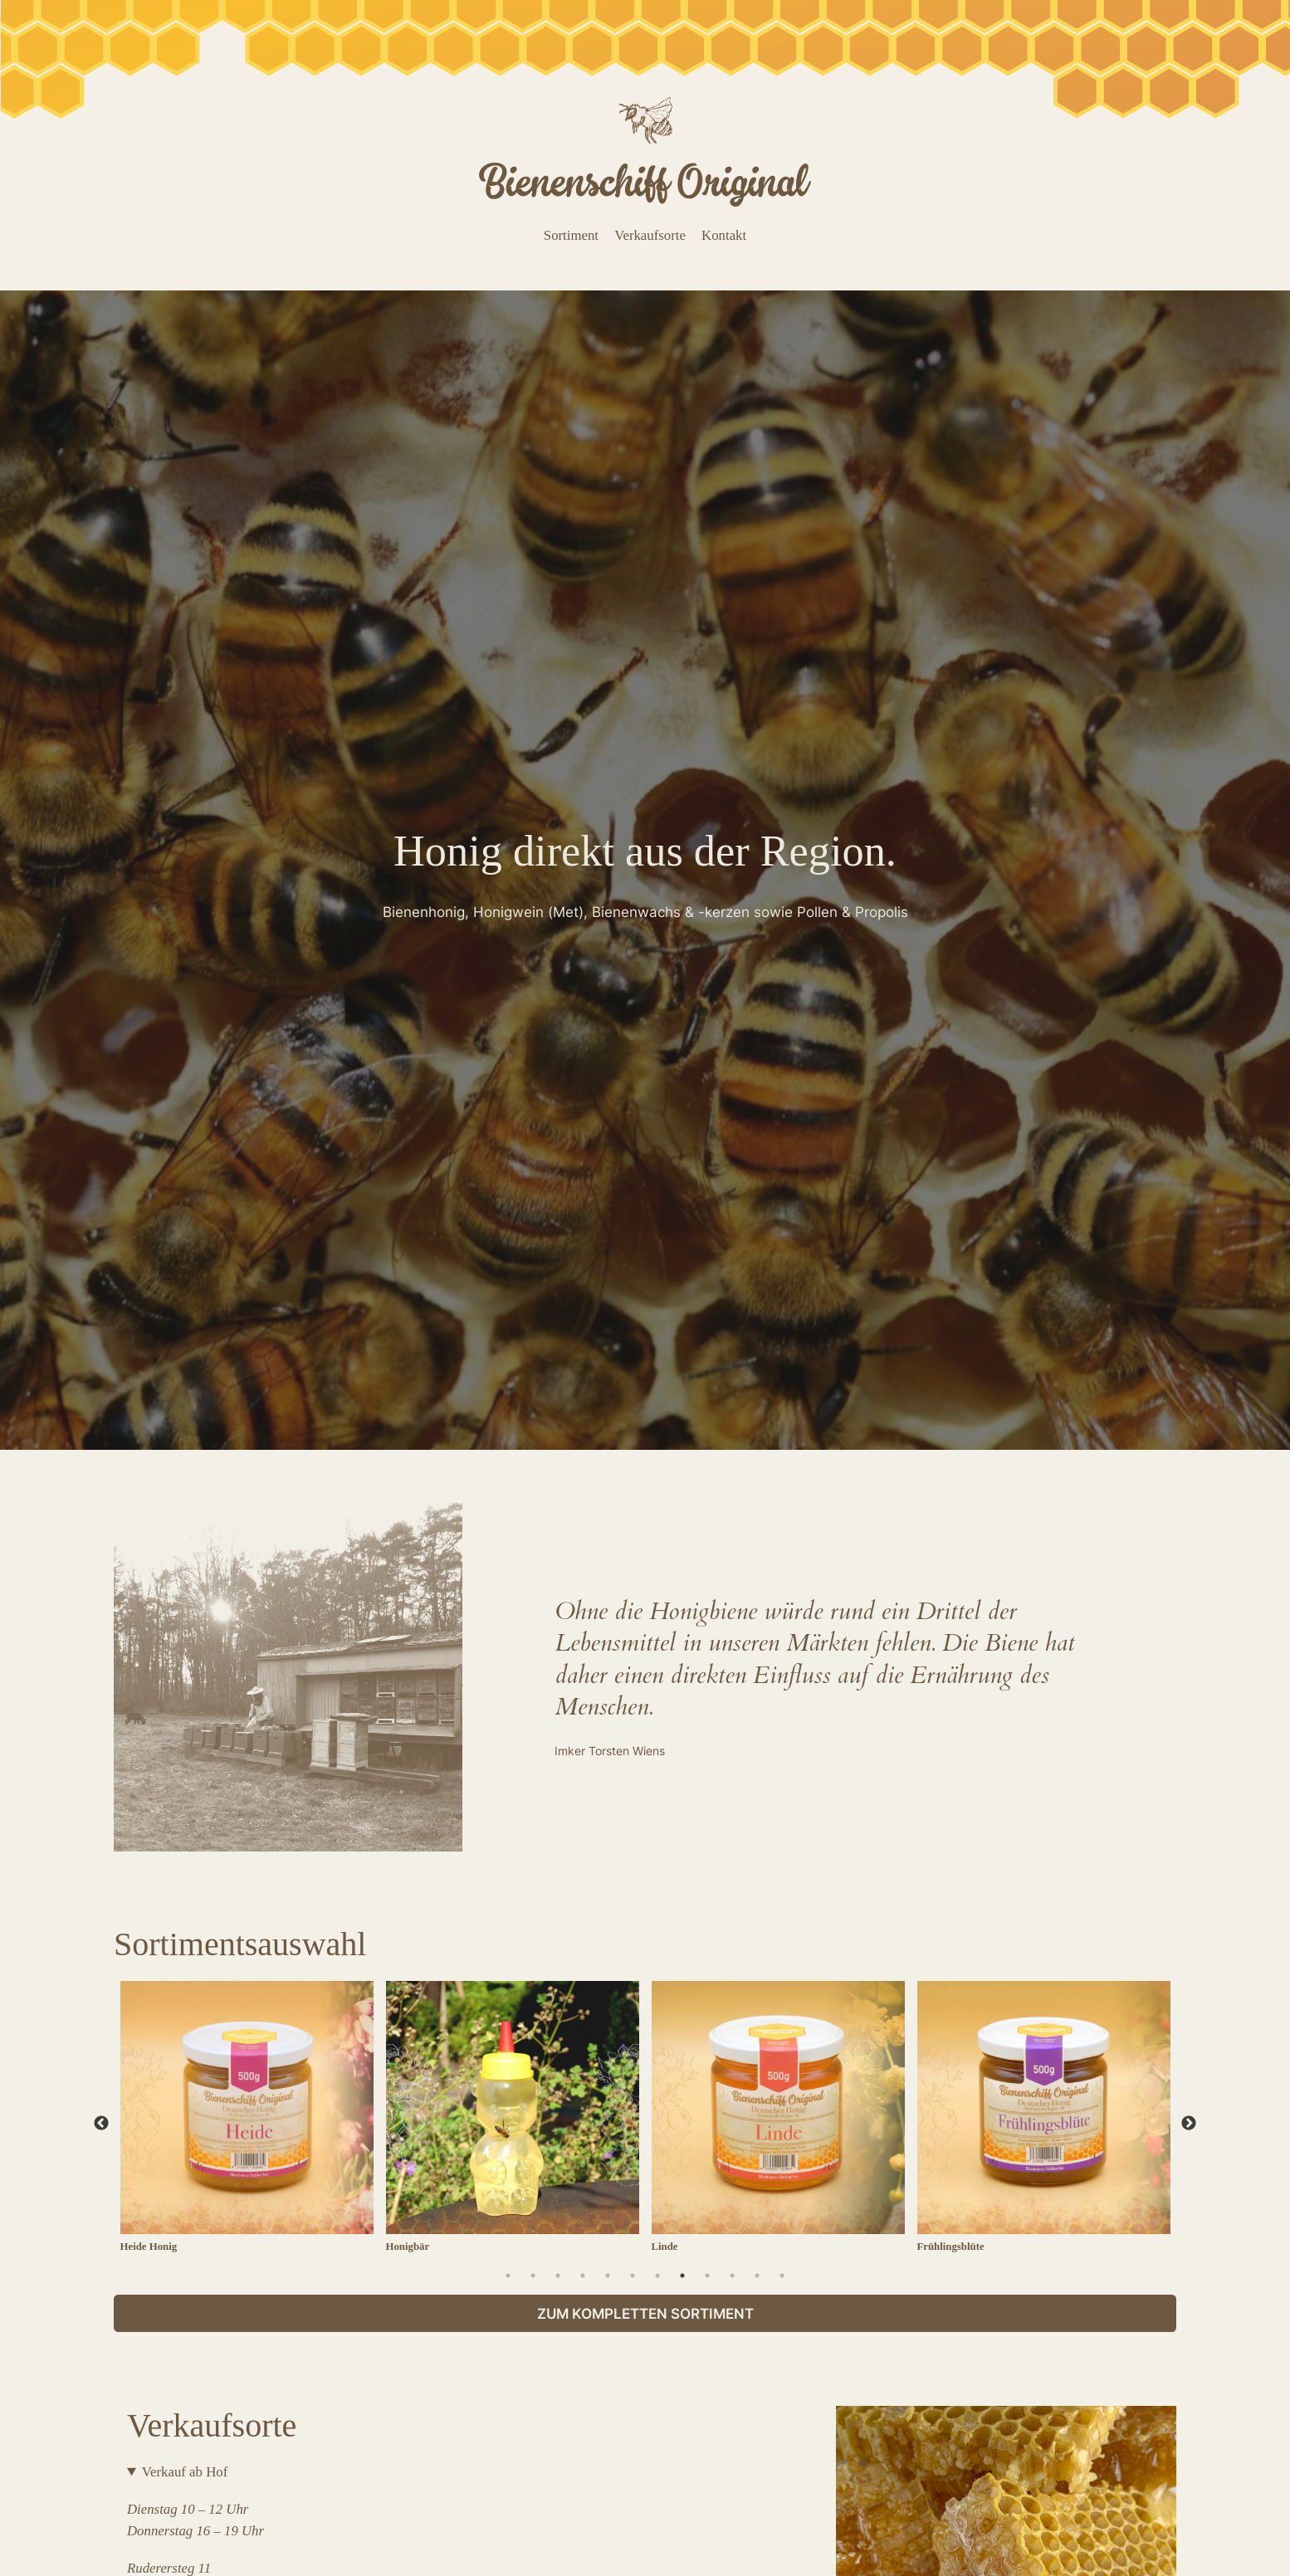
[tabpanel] (246, 2123)
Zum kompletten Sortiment (645, 2313)
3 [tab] (558, 2275)
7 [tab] (657, 2275)
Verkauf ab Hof (184, 2472)
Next (1188, 2123)
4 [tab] (582, 2275)
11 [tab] (757, 2275)
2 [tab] (533, 2275)
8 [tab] (682, 2275)
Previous (101, 2123)
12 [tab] (782, 2275)
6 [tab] (632, 2275)
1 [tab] (508, 2275)
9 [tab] (707, 2275)
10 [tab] (732, 2275)
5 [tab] (607, 2275)
